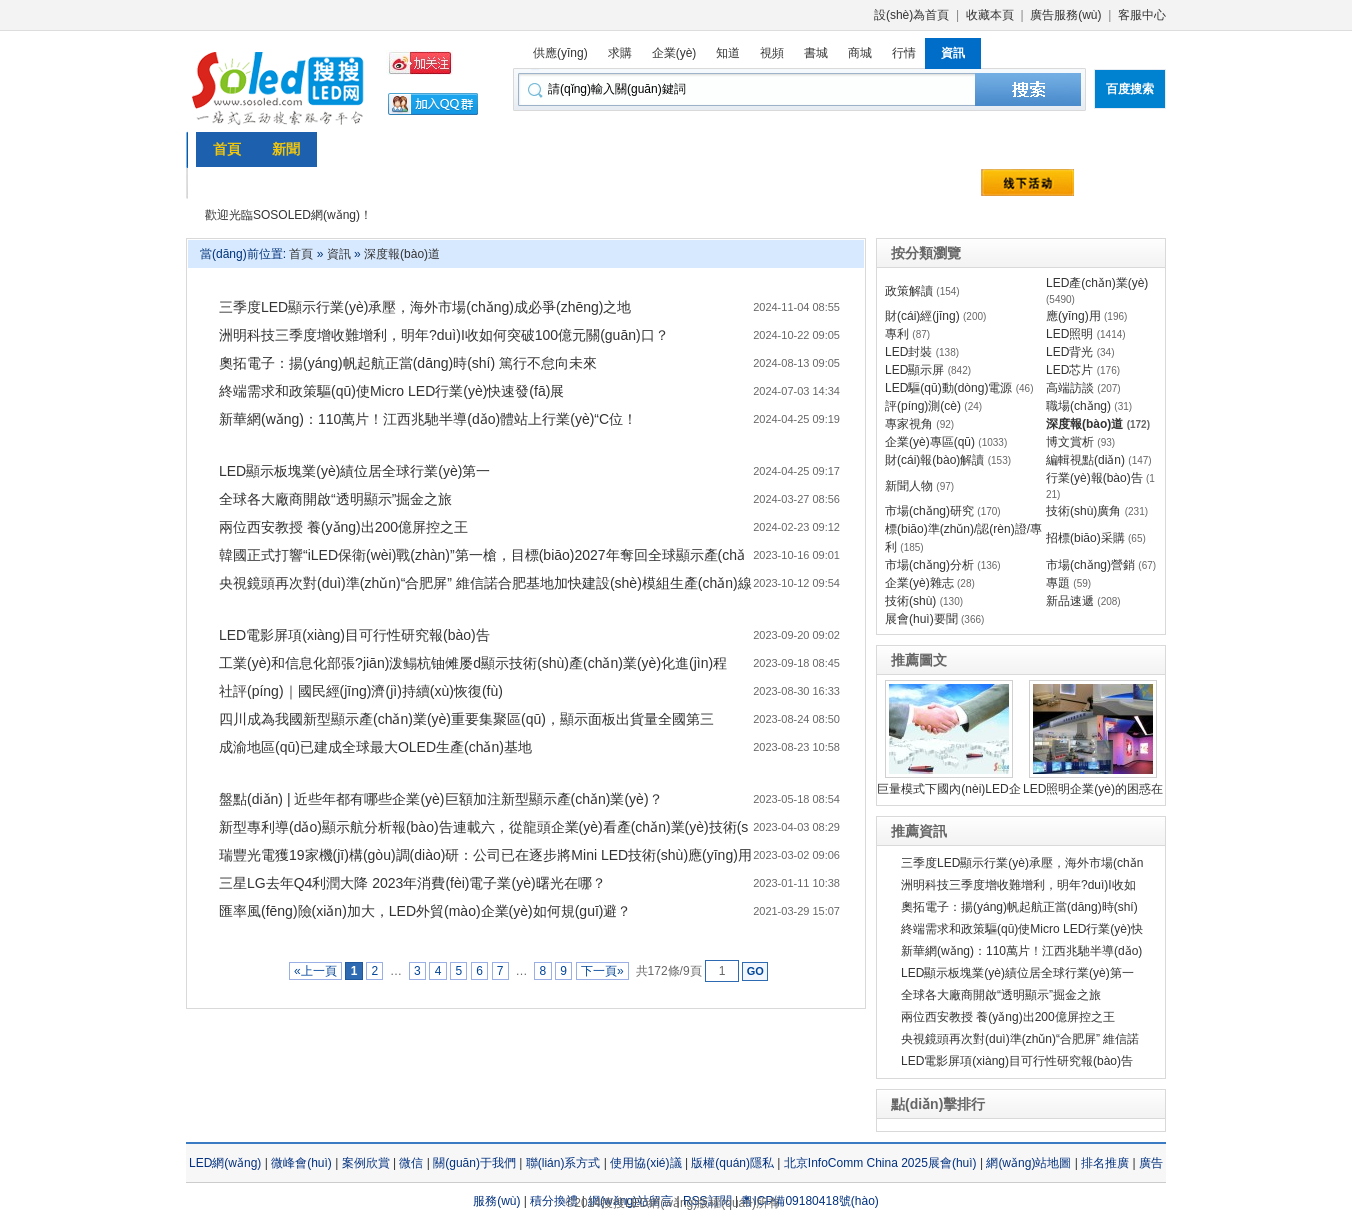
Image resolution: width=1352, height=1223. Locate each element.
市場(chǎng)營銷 (1090, 565)
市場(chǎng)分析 (929, 565)
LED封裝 (908, 352)
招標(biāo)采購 (1085, 538)
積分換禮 (554, 1201)
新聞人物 (909, 486)
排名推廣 (1105, 1163)
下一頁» (602, 971)
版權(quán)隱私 (732, 1163)
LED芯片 (1069, 370)
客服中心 (1142, 15)
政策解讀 (909, 291)
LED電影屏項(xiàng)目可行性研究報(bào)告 (354, 635)
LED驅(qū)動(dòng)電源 (948, 388)
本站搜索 (1028, 89)
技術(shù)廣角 (1083, 511)
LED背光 (1069, 352)
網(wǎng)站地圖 (1028, 1163)
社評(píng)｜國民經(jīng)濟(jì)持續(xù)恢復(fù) (361, 691)
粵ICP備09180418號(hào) (809, 1201)
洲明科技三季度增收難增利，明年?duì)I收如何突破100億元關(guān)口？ (444, 335)
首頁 (301, 254)
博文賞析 (1070, 442)
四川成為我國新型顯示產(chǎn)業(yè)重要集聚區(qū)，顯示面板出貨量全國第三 (466, 719)
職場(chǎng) (1078, 406)
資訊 (339, 254)
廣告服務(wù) (1065, 15)
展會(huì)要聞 (921, 619)
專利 (897, 334)
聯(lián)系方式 (563, 1163)
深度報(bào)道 (402, 254)
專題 (1058, 583)
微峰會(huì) (301, 1163)
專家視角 (909, 424)
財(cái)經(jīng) (922, 316)
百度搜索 (1130, 89)
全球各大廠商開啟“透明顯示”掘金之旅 (335, 499)
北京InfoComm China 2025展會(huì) (880, 1163)
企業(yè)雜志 (919, 583)
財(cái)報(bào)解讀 (934, 460)
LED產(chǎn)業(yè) (1097, 283)
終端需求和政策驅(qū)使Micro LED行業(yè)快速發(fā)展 (391, 391)
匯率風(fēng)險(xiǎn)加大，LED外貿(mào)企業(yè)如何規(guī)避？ (425, 911)
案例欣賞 (366, 1163)
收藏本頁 (990, 15)
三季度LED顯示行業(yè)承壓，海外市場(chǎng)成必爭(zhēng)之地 (425, 307)
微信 (411, 1163)
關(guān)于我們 (474, 1163)
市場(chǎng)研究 (929, 511)
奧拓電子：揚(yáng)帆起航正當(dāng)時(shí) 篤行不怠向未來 (408, 363)
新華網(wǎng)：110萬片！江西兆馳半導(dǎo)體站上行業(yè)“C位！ (428, 419)
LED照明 (1069, 334)
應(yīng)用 (1073, 316)
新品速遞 (1070, 601)
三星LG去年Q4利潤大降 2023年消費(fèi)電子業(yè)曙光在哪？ (412, 883)
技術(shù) (910, 601)
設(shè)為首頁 (911, 15)
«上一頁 (315, 971)
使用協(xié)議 (645, 1163)
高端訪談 (1070, 388)
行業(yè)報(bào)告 (1094, 478)
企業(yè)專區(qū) (930, 442)
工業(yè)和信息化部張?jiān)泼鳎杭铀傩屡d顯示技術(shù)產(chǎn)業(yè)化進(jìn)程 (473, 663)
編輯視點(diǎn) (1085, 460)
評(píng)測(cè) (923, 406)
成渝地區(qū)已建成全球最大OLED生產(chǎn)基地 (375, 747)
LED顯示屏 (914, 370)
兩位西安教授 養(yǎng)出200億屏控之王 (343, 527)
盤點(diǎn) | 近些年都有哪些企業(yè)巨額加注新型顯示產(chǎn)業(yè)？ (441, 799)
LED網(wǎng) (225, 1163)
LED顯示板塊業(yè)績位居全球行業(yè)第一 (354, 471)
